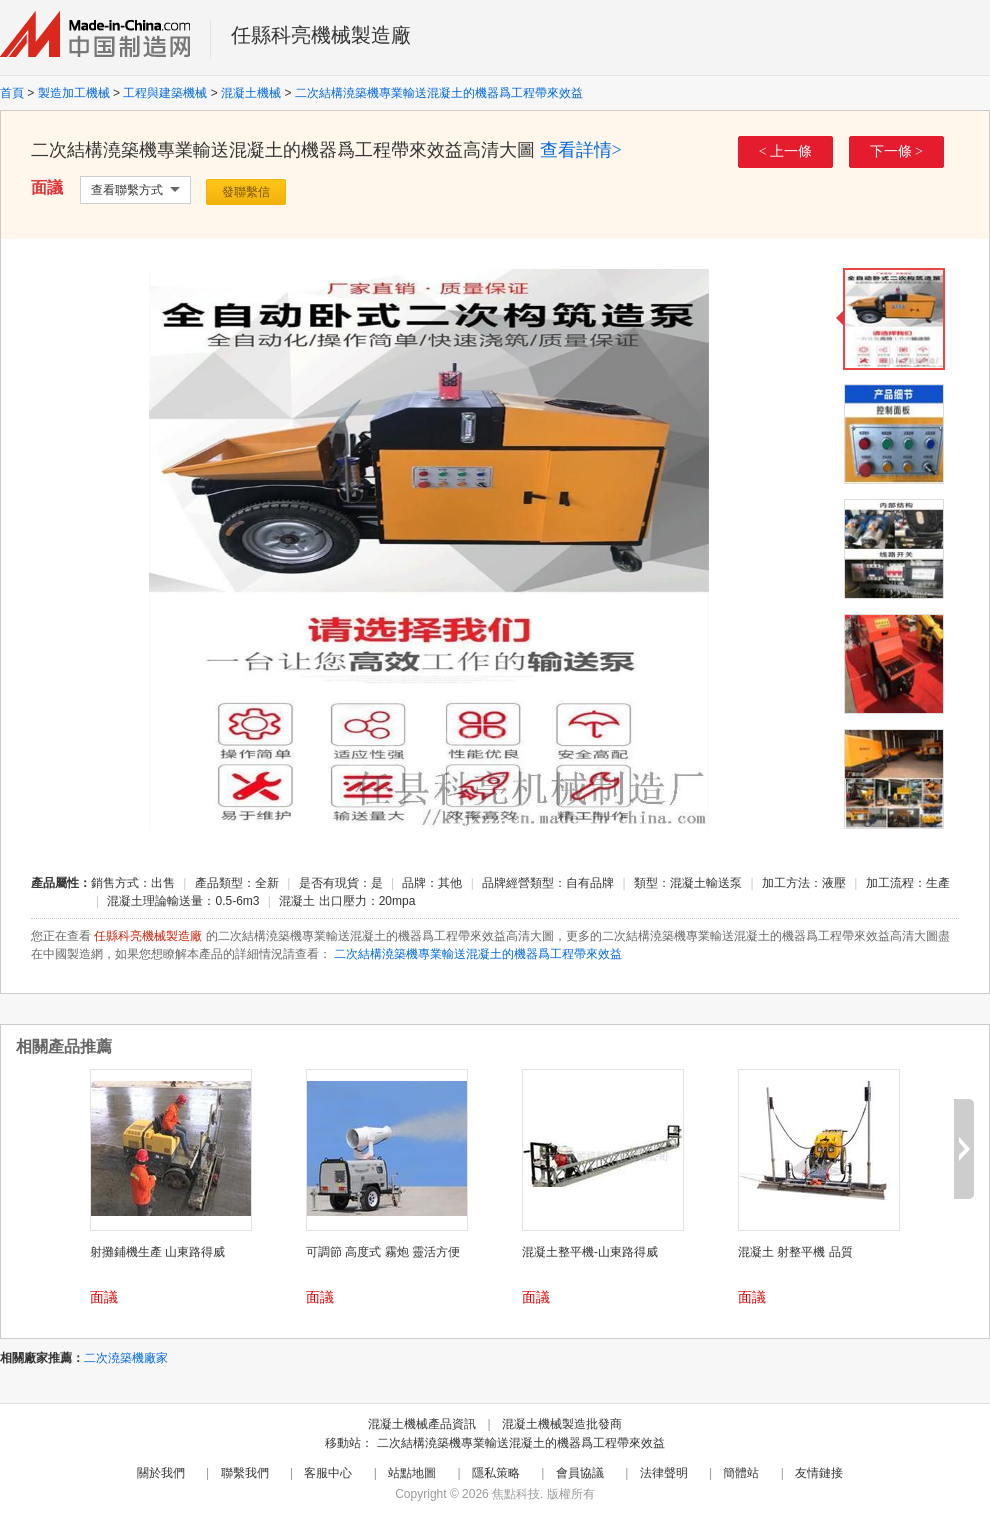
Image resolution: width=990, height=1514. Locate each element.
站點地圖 (412, 1473)
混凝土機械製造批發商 (562, 1424)
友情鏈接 (819, 1473)
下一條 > (896, 151)
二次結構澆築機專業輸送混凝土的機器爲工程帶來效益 (439, 93)
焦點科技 (516, 1494)
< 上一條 (785, 151)
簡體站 (741, 1473)
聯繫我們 (245, 1473)
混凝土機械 (251, 93)
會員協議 (580, 1473)
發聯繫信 (246, 192)
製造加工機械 (74, 93)
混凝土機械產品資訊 (422, 1424)
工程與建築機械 (165, 93)
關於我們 (161, 1473)
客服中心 (328, 1473)
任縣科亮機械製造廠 (321, 35)
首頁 (12, 93)
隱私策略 (496, 1473)
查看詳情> (581, 150)
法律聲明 (664, 1473)
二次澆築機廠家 (126, 1358)
